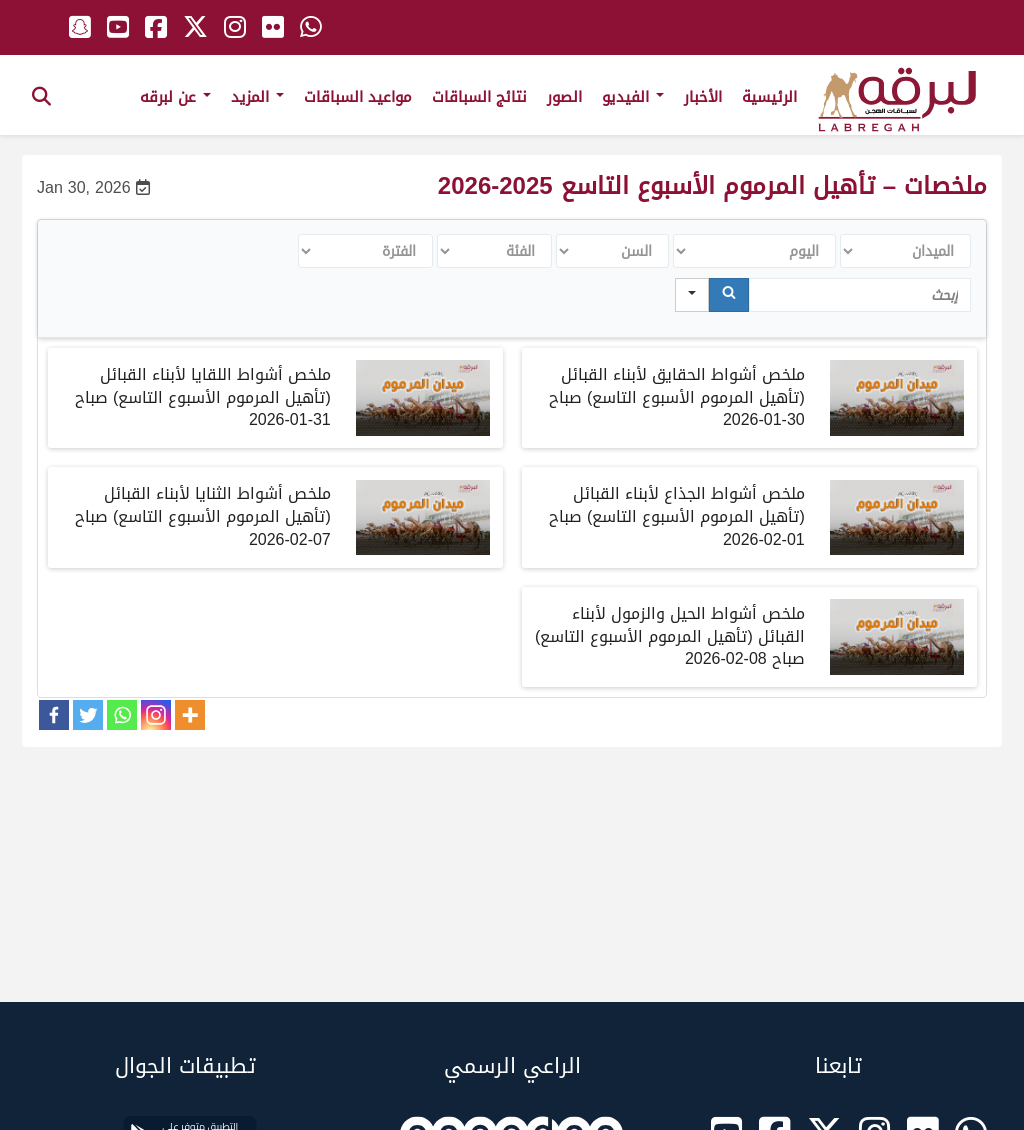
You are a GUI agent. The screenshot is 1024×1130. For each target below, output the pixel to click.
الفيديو (633, 97)
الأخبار (703, 97)
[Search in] (692, 295)
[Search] (729, 295)
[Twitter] (88, 715)
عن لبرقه (175, 97)
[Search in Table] (860, 295)
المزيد (257, 97)
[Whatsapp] (122, 715)
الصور (564, 97)
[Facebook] (54, 715)
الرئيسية (769, 97)
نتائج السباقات (479, 97)
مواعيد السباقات (358, 97)
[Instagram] (156, 715)
